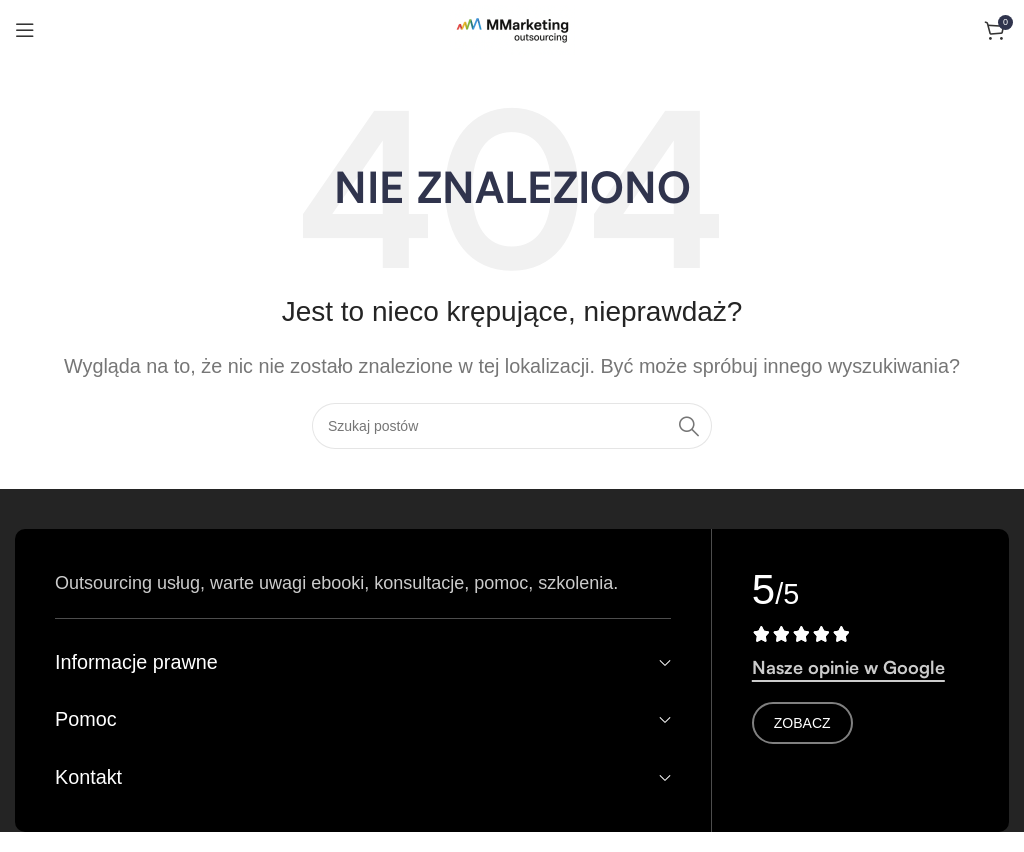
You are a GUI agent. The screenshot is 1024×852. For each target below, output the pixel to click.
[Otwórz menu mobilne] (25, 30)
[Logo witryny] (512, 29)
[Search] (512, 426)
